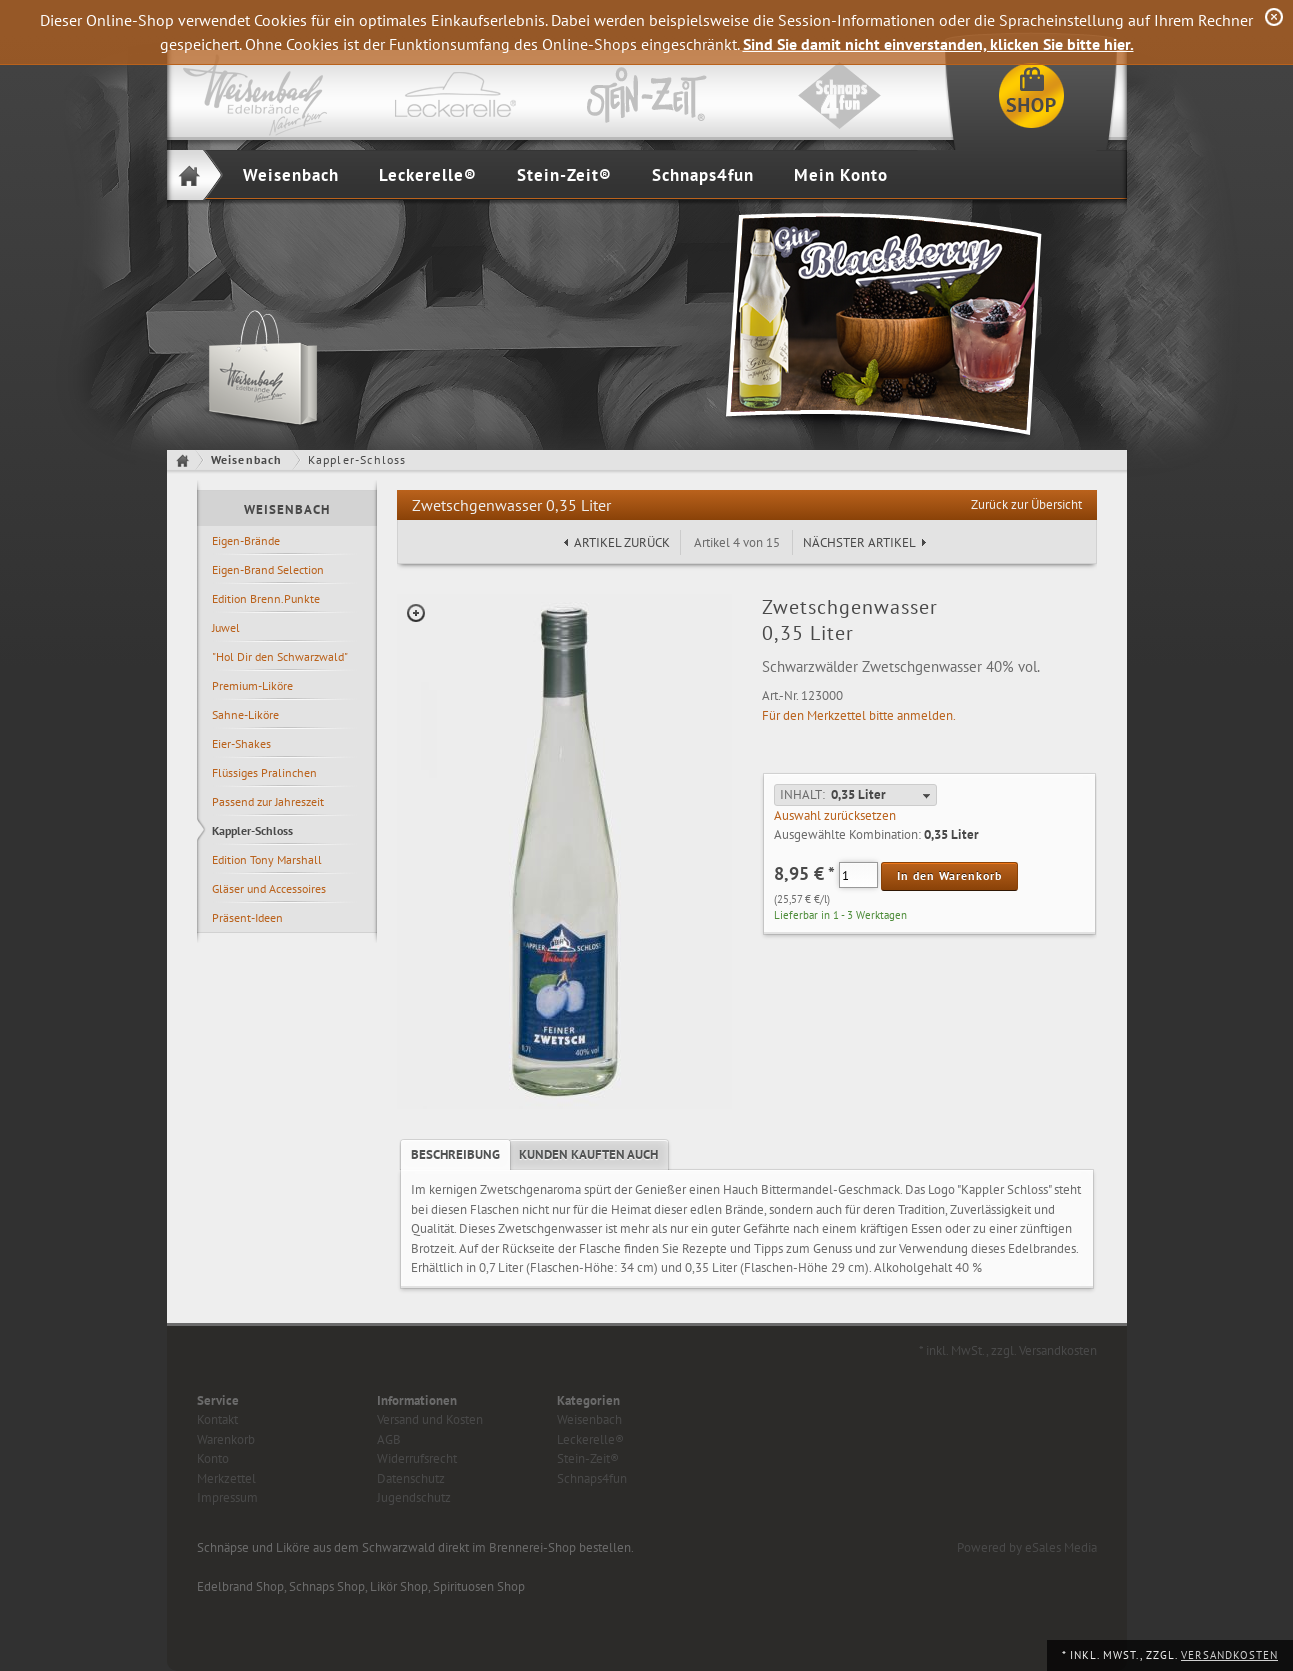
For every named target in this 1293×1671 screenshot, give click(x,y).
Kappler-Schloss (252, 830)
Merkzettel (226, 1478)
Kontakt (217, 1419)
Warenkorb (226, 1439)
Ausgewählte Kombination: (847, 834)
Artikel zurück (622, 542)
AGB (389, 1439)
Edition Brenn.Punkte (266, 598)
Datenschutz (411, 1478)
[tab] (455, 1155)
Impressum (227, 1497)
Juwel (226, 627)
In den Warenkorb (949, 875)
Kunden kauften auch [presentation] (588, 1154)
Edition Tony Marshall (267, 859)
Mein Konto (841, 175)
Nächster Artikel (859, 542)
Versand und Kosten (430, 1419)
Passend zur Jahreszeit (268, 801)
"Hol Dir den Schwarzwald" (280, 656)
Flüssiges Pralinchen (264, 772)
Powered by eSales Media (1027, 1547)
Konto (213, 1458)
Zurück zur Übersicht (1026, 504)
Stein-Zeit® (564, 175)
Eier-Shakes (241, 743)
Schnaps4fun (703, 175)
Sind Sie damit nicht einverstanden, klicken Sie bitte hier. (938, 44)
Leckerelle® (428, 175)
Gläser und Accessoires (269, 888)
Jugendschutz (414, 1497)
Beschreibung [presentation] (455, 1154)
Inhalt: (802, 794)
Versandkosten (1229, 1655)
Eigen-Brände (246, 540)
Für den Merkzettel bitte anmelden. (859, 715)
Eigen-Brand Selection (268, 569)
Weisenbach (291, 175)
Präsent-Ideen (247, 917)
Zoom (416, 613)
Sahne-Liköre (245, 714)
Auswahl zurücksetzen (835, 815)
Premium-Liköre (252, 685)
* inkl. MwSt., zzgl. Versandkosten (1008, 1350)
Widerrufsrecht (417, 1458)
